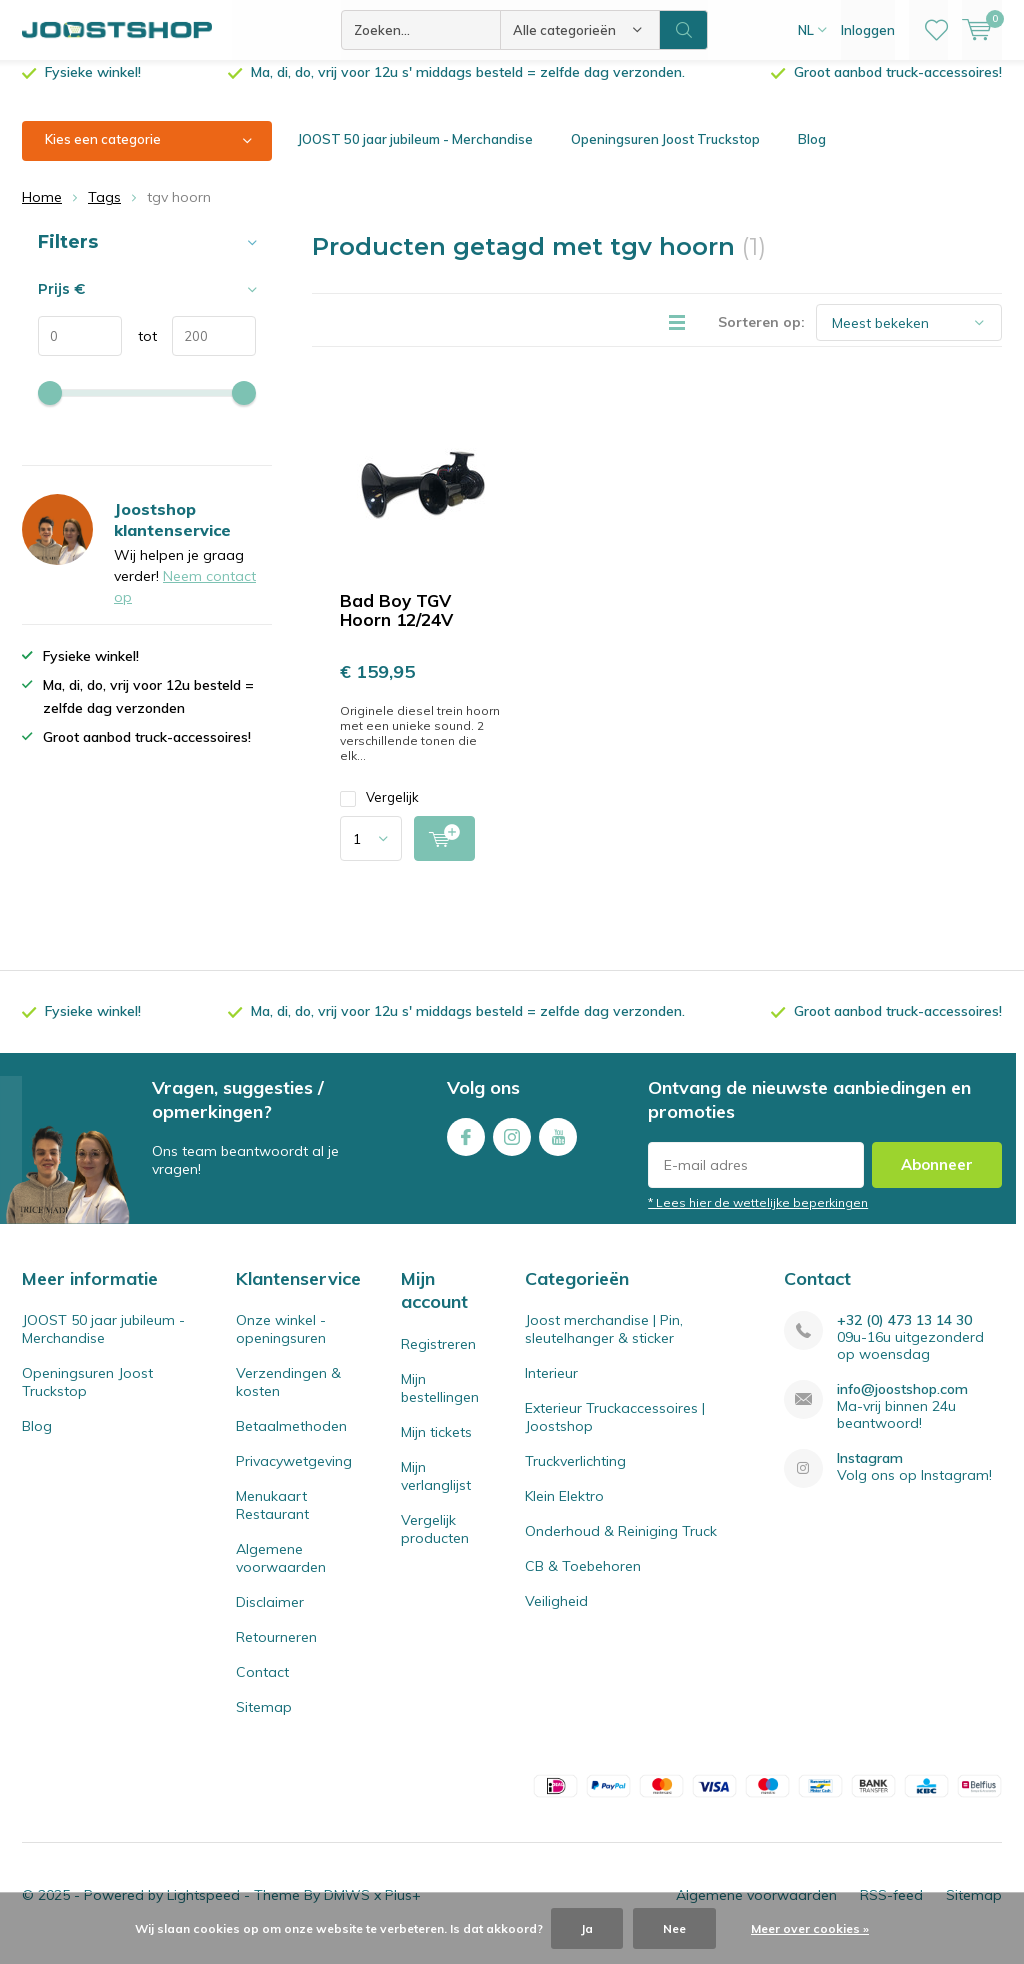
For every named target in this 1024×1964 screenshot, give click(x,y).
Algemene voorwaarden (281, 1573)
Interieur (551, 1388)
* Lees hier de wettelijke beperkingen (758, 1217)
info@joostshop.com (902, 1404)
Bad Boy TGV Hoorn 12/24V (396, 625)
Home (42, 212)
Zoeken (684, 30)
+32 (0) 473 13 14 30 (904, 1335)
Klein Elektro (564, 1511)
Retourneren (276, 1652)
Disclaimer (270, 1617)
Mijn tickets (436, 1447)
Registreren (438, 1359)
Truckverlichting (575, 1476)
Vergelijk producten (435, 1544)
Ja (587, 1928)
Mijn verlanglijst (436, 1491)
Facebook (466, 1147)
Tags (104, 212)
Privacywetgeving (294, 1476)
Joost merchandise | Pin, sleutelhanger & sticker (604, 1344)
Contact (262, 1687)
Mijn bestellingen (440, 1403)
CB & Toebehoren (583, 1581)
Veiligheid (556, 1616)
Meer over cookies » (810, 1928)
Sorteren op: (761, 337)
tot (139, 351)
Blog (812, 154)
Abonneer (937, 1179)
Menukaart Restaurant (272, 1520)
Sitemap (264, 1722)
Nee (674, 1928)
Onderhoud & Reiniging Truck (621, 1546)
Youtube (558, 1147)
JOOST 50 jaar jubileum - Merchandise (415, 154)
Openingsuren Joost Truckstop (665, 154)
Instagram (512, 1147)
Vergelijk (379, 812)
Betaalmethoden (291, 1441)
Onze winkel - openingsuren (281, 1344)
